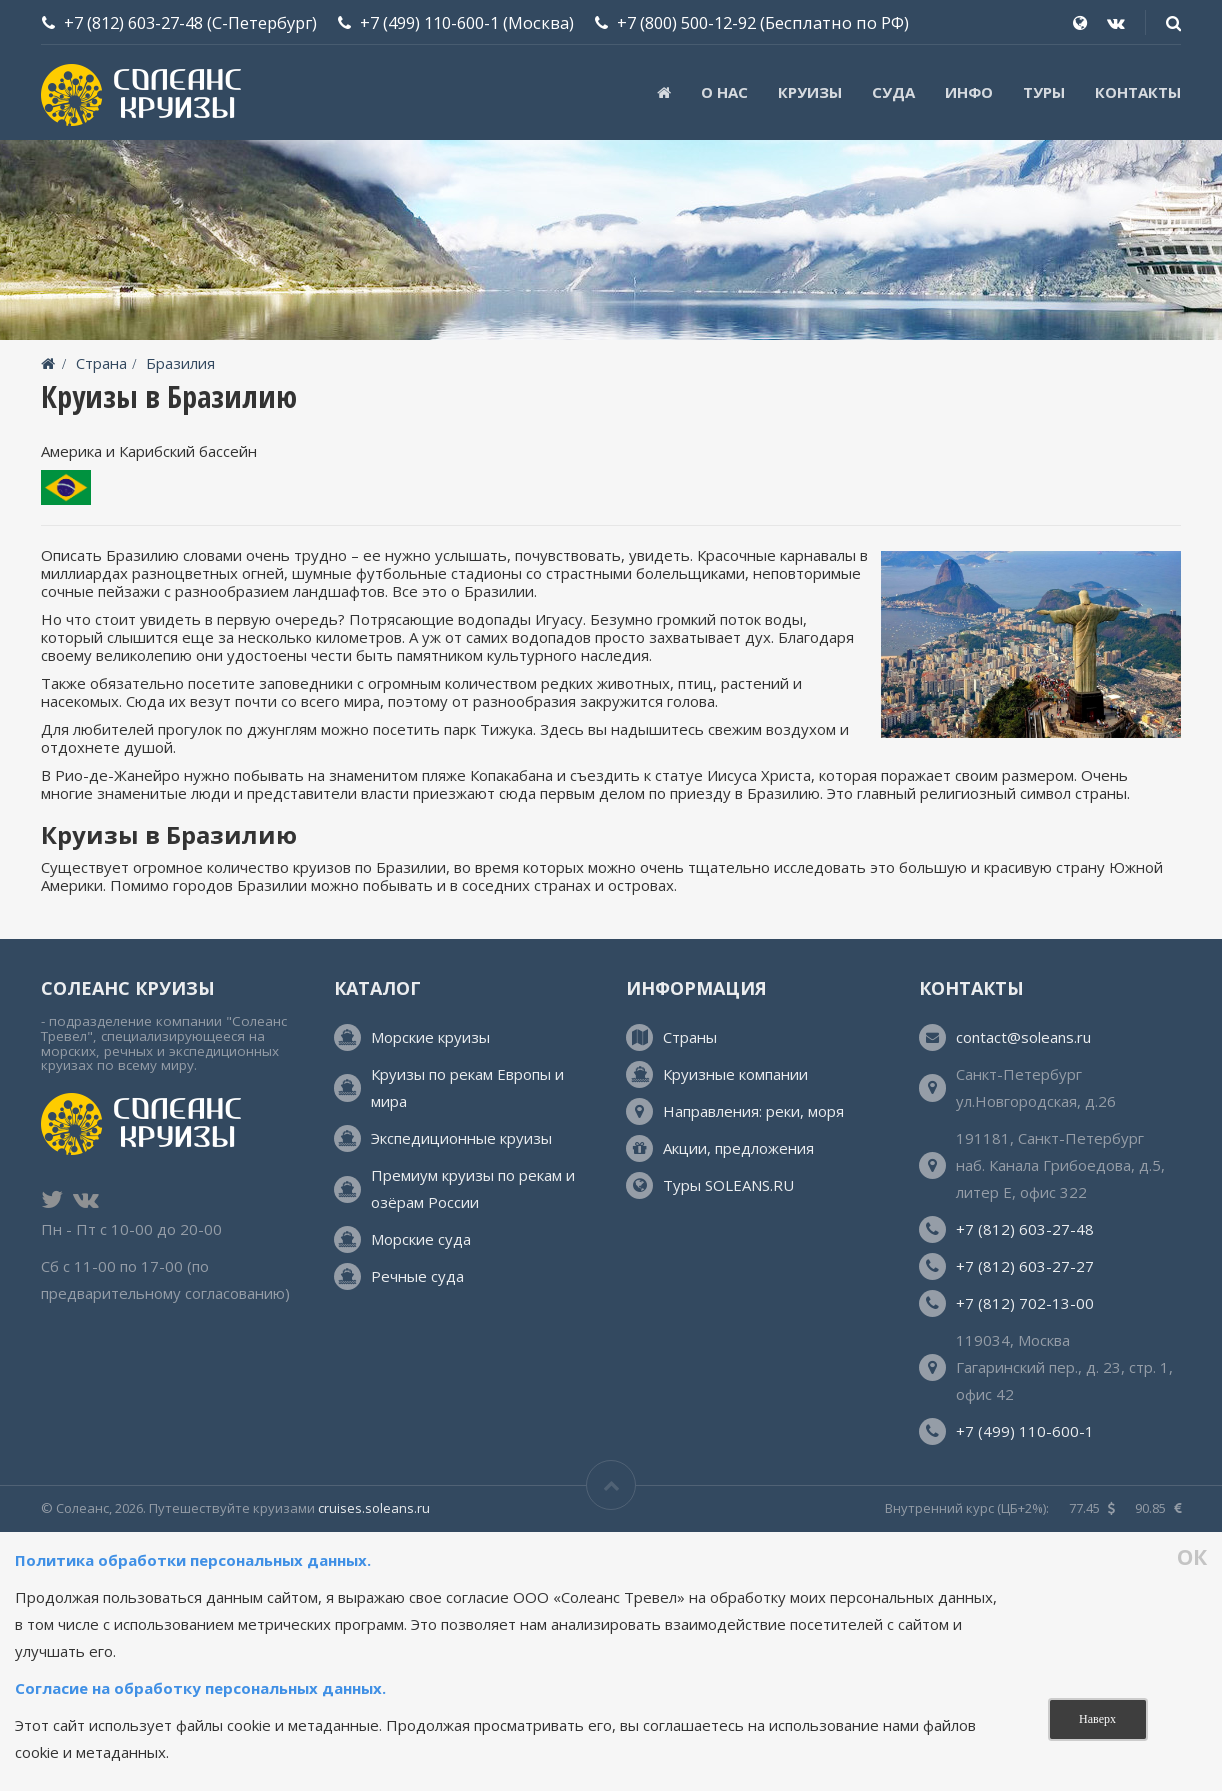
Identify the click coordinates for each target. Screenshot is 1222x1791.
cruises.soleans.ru (374, 1508)
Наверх (1097, 1719)
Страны (690, 1037)
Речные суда (417, 1276)
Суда (893, 92)
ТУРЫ (1044, 92)
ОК (1192, 1558)
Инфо (969, 92)
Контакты (1138, 92)
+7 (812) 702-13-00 (1025, 1303)
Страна (101, 363)
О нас (724, 92)
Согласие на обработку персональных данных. (200, 1688)
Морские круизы (430, 1037)
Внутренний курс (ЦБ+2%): (967, 1508)
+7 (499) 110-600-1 (429, 22)
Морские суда (421, 1239)
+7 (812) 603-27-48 (133, 22)
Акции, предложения (738, 1148)
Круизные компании (735, 1074)
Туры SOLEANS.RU (728, 1185)
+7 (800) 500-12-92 (686, 22)
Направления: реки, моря (753, 1111)
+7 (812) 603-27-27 (1025, 1266)
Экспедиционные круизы (461, 1138)
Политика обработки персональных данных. (195, 1560)
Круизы (810, 92)
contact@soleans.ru (1023, 1037)
